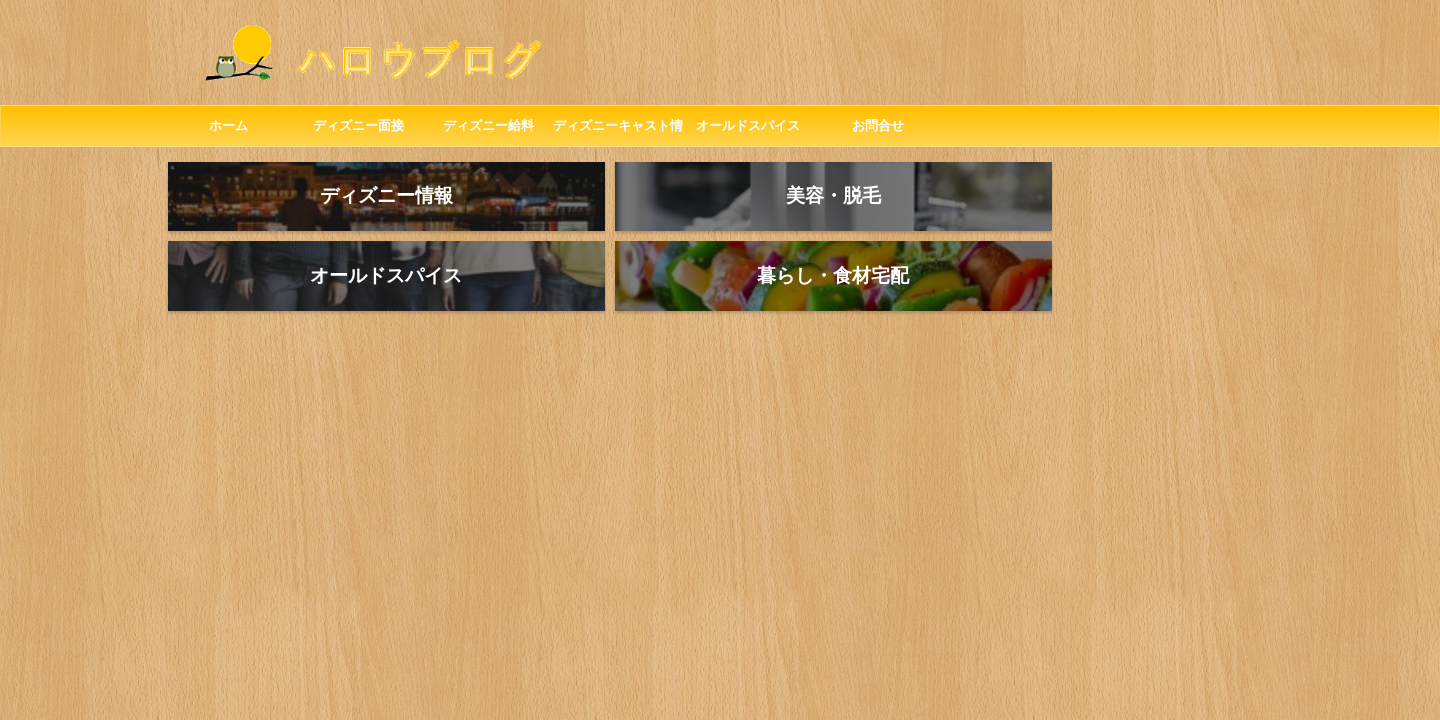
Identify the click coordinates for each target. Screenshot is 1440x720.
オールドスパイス (748, 125)
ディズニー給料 (488, 125)
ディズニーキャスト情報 (618, 132)
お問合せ (878, 125)
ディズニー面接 (358, 125)
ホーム (228, 125)
